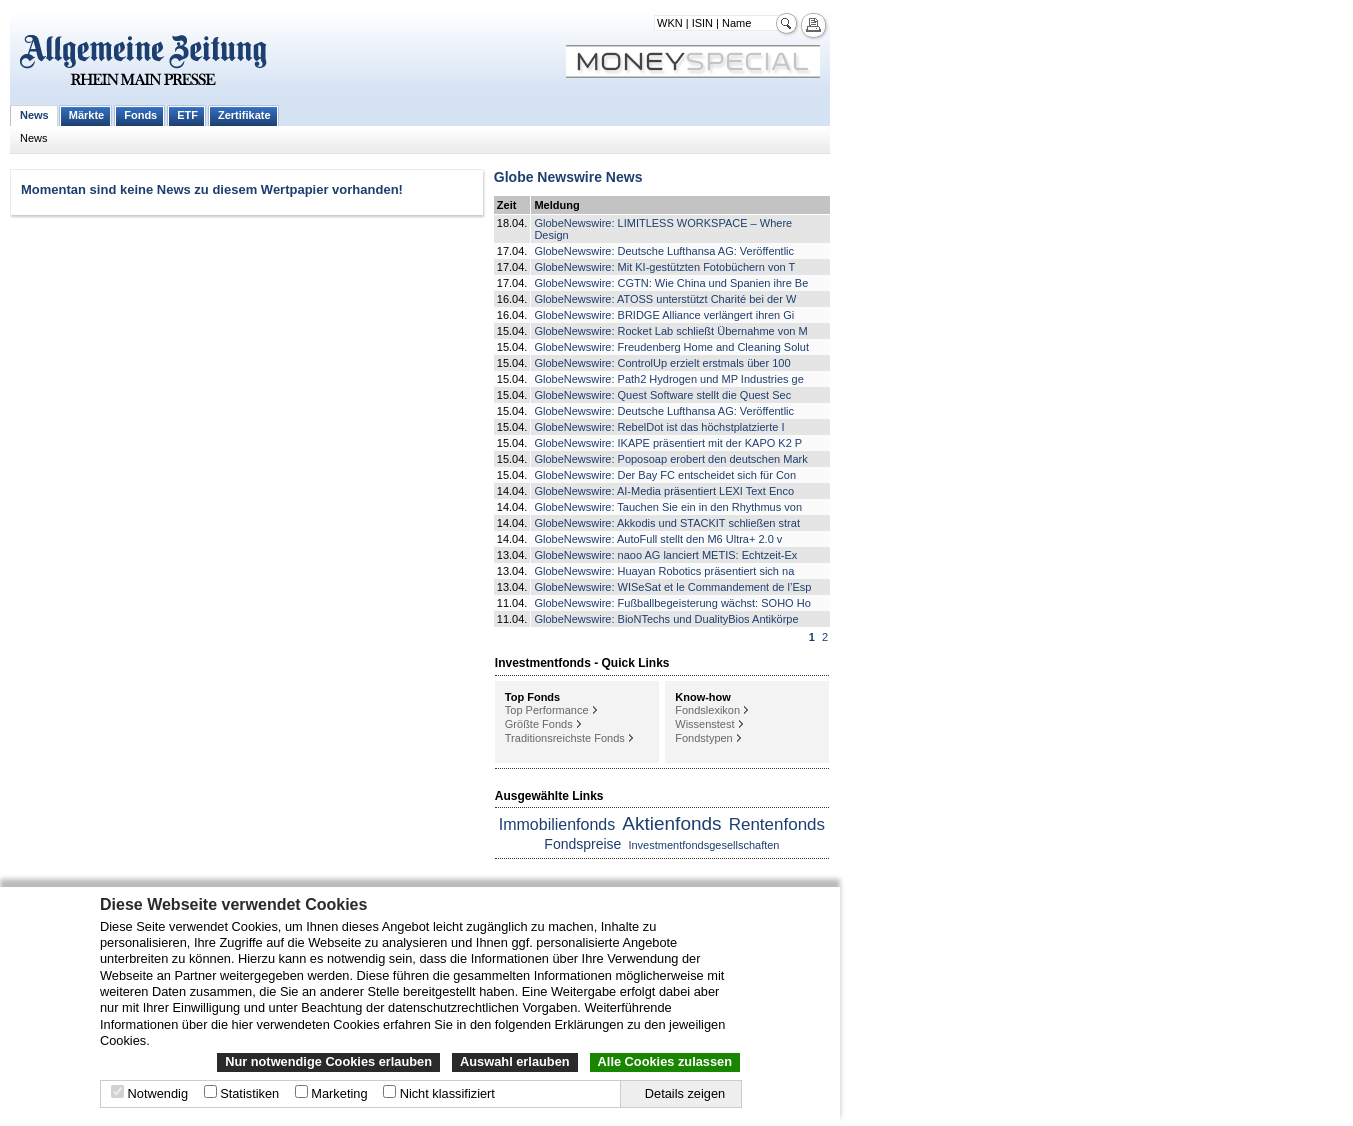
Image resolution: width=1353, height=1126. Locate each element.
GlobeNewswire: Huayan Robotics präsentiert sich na (664, 571)
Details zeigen (685, 1093)
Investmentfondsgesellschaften (703, 845)
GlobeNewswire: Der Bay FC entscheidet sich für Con (665, 475)
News (34, 115)
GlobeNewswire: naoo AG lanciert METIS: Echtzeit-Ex (665, 555)
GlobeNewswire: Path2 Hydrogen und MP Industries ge (668, 379)
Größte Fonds (539, 724)
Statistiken (249, 1093)
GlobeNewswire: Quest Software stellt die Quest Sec (662, 395)
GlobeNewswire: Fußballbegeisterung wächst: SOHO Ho (672, 603)
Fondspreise (582, 844)
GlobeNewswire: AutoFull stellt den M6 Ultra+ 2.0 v (658, 539)
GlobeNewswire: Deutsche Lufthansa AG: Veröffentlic (664, 251)
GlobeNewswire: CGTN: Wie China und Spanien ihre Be (671, 283)
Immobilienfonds (557, 824)
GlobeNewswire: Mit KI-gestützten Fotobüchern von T (664, 267)
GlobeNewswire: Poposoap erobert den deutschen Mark (670, 459)
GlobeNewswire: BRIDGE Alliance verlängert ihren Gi (664, 315)
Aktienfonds (671, 823)
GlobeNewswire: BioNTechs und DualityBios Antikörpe (666, 619)
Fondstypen (703, 738)
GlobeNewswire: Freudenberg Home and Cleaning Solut (671, 347)
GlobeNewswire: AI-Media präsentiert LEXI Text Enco (664, 491)
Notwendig (158, 1093)
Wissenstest (704, 724)
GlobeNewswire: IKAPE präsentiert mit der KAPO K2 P (668, 443)
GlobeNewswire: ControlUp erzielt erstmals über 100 (662, 363)
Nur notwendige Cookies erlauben (328, 1061)
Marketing (339, 1093)
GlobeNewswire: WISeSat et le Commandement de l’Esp (672, 587)
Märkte (86, 115)
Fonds (140, 115)
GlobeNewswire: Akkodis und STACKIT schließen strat (667, 523)
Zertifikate (244, 115)
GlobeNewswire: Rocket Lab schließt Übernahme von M (670, 331)
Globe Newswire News (568, 177)
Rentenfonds (777, 824)
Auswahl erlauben (515, 1061)
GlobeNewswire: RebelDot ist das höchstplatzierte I (659, 427)
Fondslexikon (707, 710)
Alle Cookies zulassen (665, 1061)
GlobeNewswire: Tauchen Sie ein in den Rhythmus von (668, 507)
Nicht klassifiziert (447, 1093)
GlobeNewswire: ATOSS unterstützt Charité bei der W (665, 299)
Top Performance (547, 710)
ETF (187, 115)
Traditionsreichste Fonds (565, 738)
